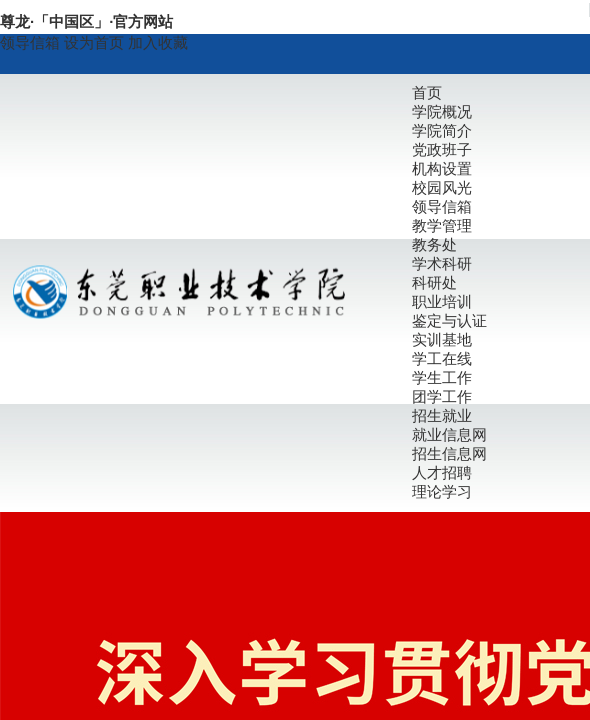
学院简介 (442, 130)
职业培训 (442, 301)
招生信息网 (449, 453)
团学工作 (442, 396)
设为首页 (96, 42)
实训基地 (442, 339)
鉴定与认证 (449, 320)
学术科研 (442, 263)
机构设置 (442, 168)
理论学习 (442, 491)
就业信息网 (449, 434)
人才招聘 (442, 472)
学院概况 (442, 111)
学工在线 (442, 358)
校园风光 (442, 187)
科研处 (434, 282)
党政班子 (442, 149)
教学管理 (442, 225)
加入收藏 (158, 42)
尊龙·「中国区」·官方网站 (86, 21)
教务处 (434, 244)
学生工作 (442, 377)
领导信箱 (30, 42)
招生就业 (442, 415)
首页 (427, 92)
